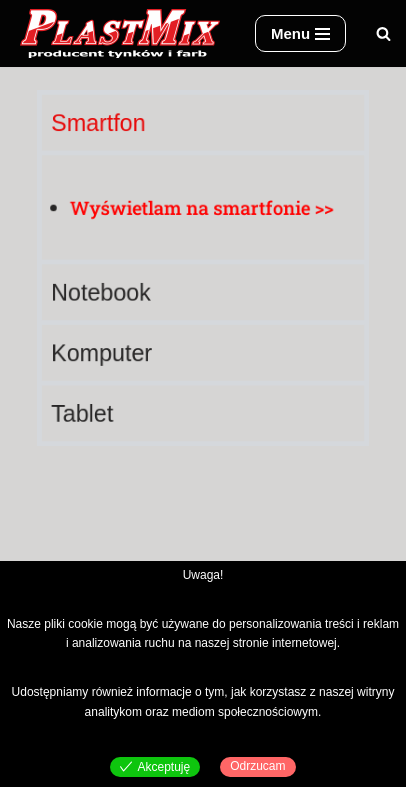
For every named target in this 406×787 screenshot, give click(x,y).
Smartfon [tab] (101, 126)
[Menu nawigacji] (300, 33)
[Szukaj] (383, 33)
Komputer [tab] (104, 350)
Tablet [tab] (85, 409)
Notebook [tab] (103, 291)
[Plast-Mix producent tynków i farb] (120, 33)
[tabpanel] (203, 207)
